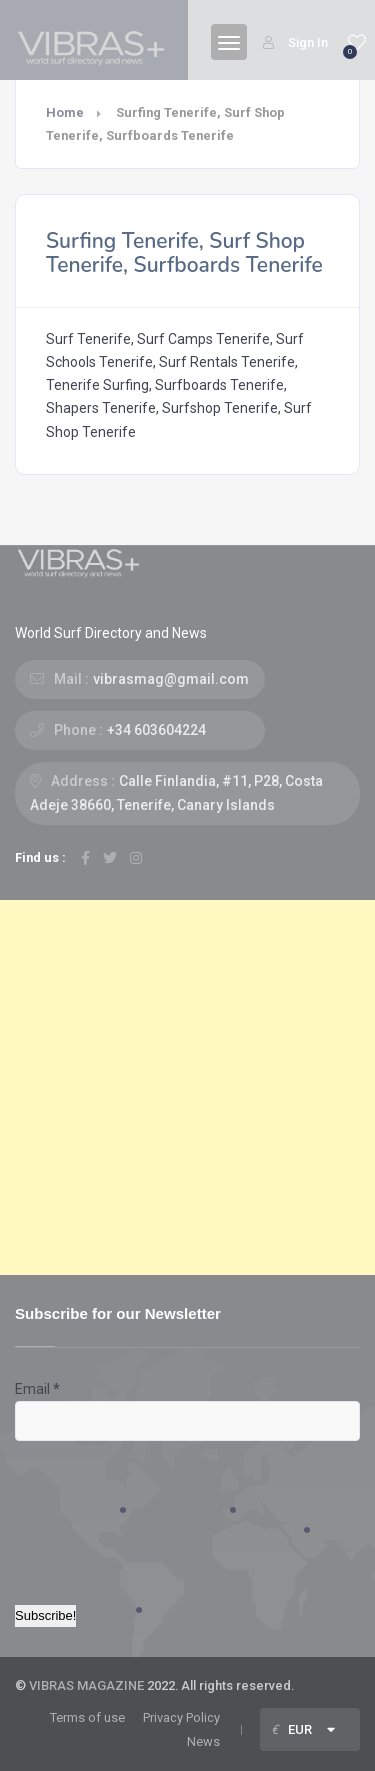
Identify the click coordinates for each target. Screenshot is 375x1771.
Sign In (295, 42)
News (203, 1741)
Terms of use (87, 1717)
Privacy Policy (181, 1717)
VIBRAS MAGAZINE (86, 1685)
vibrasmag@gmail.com (171, 679)
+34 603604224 (156, 730)
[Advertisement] (187, 1087)
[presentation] (97, 1513)
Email (37, 1389)
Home (65, 112)
